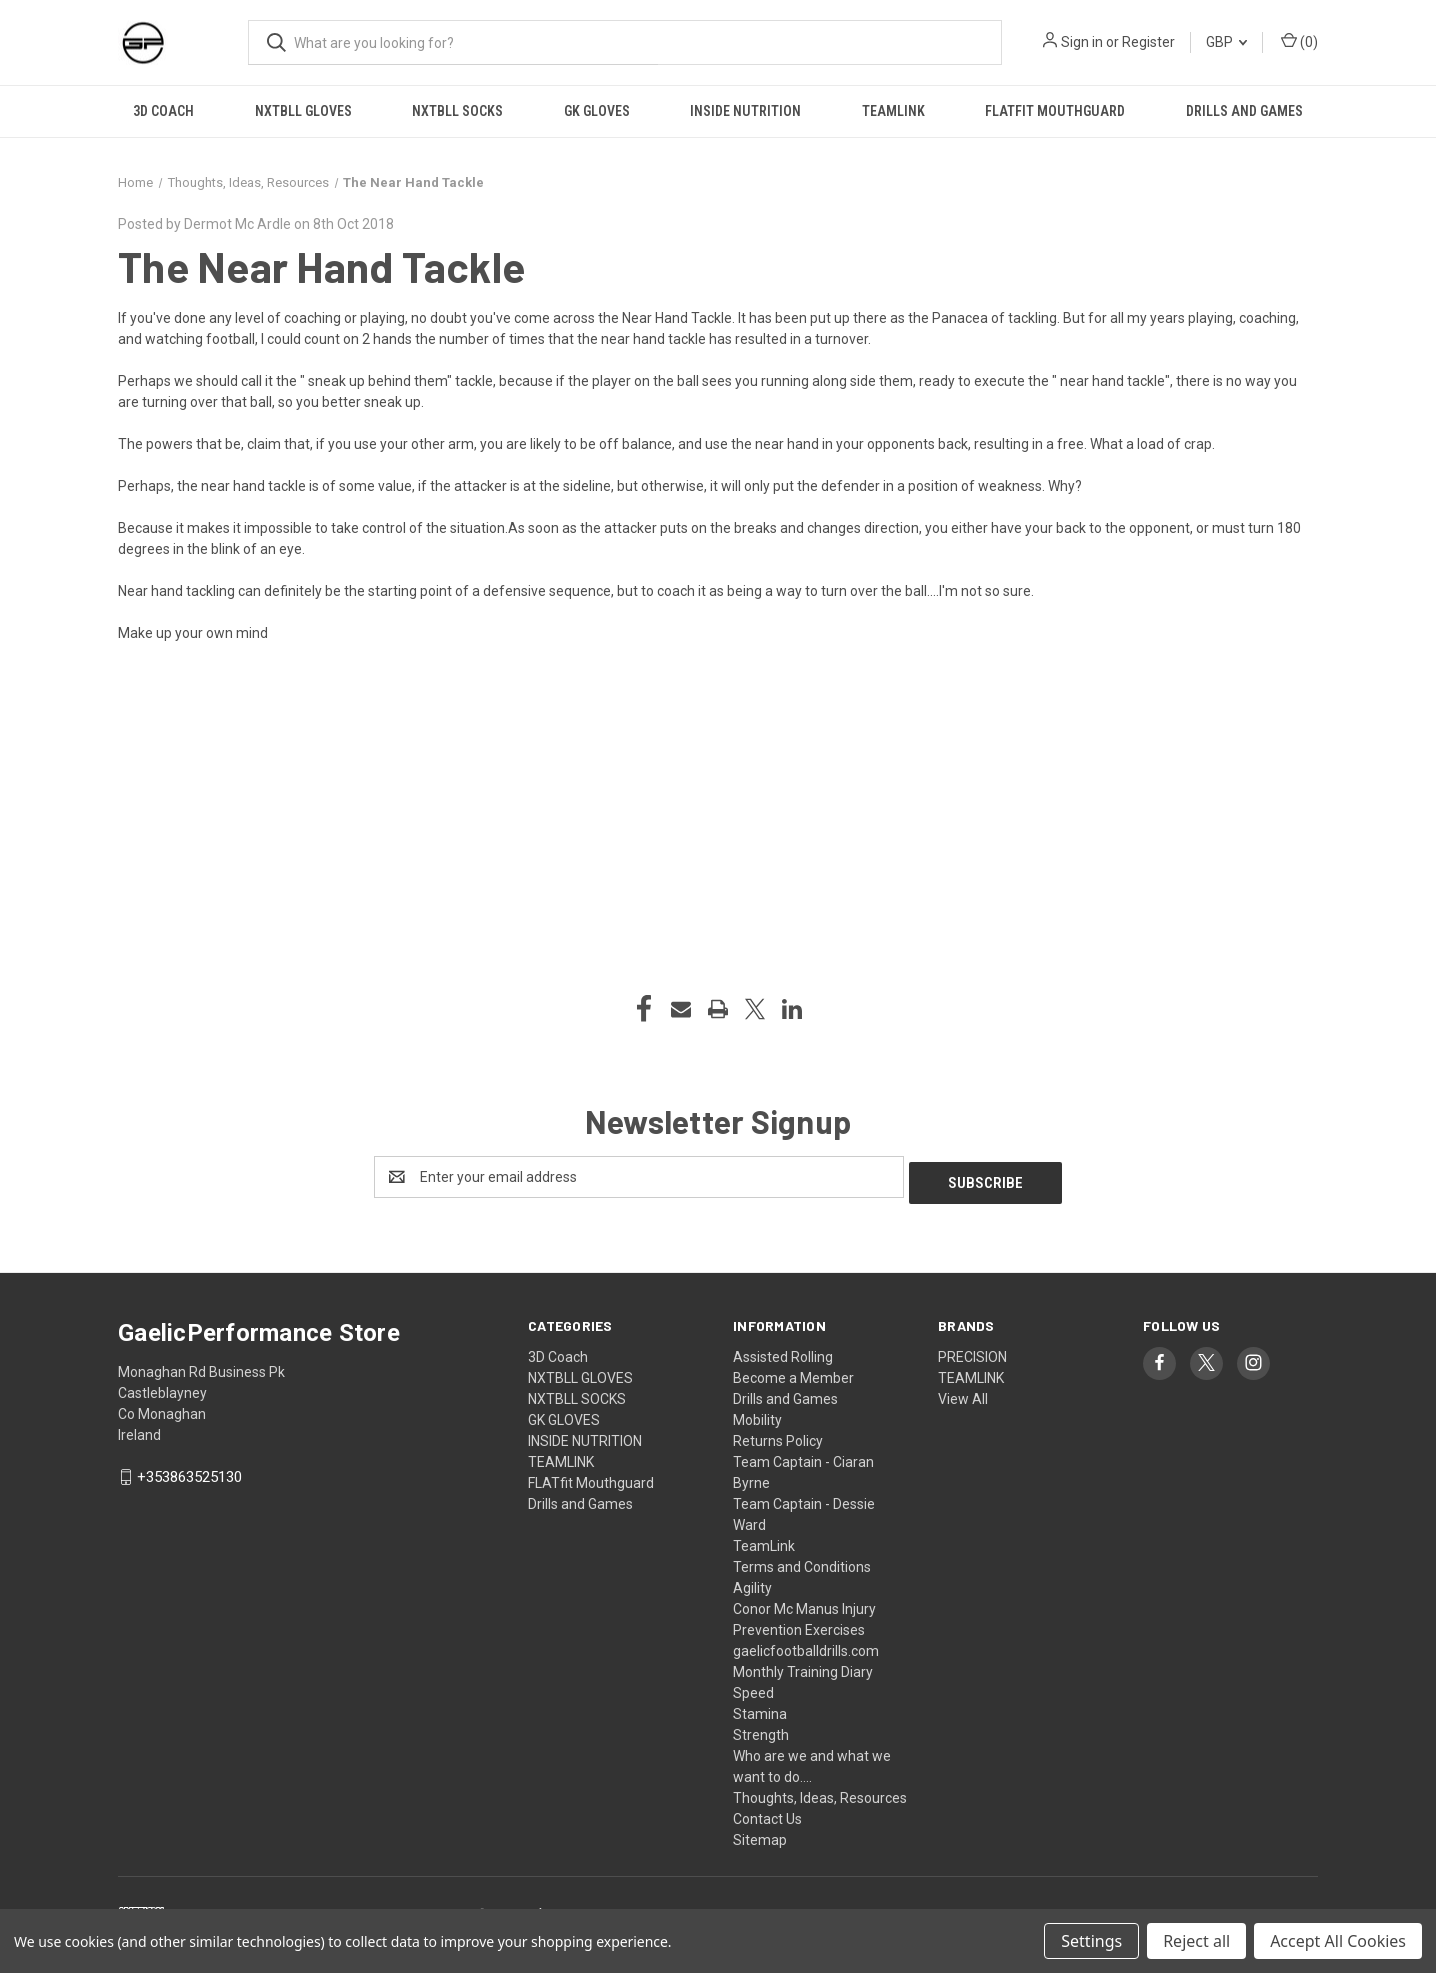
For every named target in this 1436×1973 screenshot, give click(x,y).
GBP (1226, 42)
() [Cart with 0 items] (1299, 41)
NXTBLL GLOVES (303, 111)
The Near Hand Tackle (321, 266)
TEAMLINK (893, 111)
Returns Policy (778, 1435)
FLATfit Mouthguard (1055, 111)
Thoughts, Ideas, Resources (820, 1792)
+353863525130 (189, 1472)
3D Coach (163, 111)
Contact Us (767, 1813)
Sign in (1082, 42)
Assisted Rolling (783, 1351)
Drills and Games (1244, 111)
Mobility (757, 1414)
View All (963, 1393)
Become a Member (793, 1372)
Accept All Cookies (1338, 1941)
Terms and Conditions (802, 1561)
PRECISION (972, 1351)
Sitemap (760, 1834)
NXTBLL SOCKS (457, 111)
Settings (1091, 1941)
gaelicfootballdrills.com (806, 1645)
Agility (752, 1582)
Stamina (760, 1708)
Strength (761, 1729)
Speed (753, 1687)
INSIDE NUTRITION (745, 111)
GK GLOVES (597, 111)
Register (1148, 42)
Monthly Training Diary (803, 1666)
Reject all (1196, 1941)
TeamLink (764, 1540)
